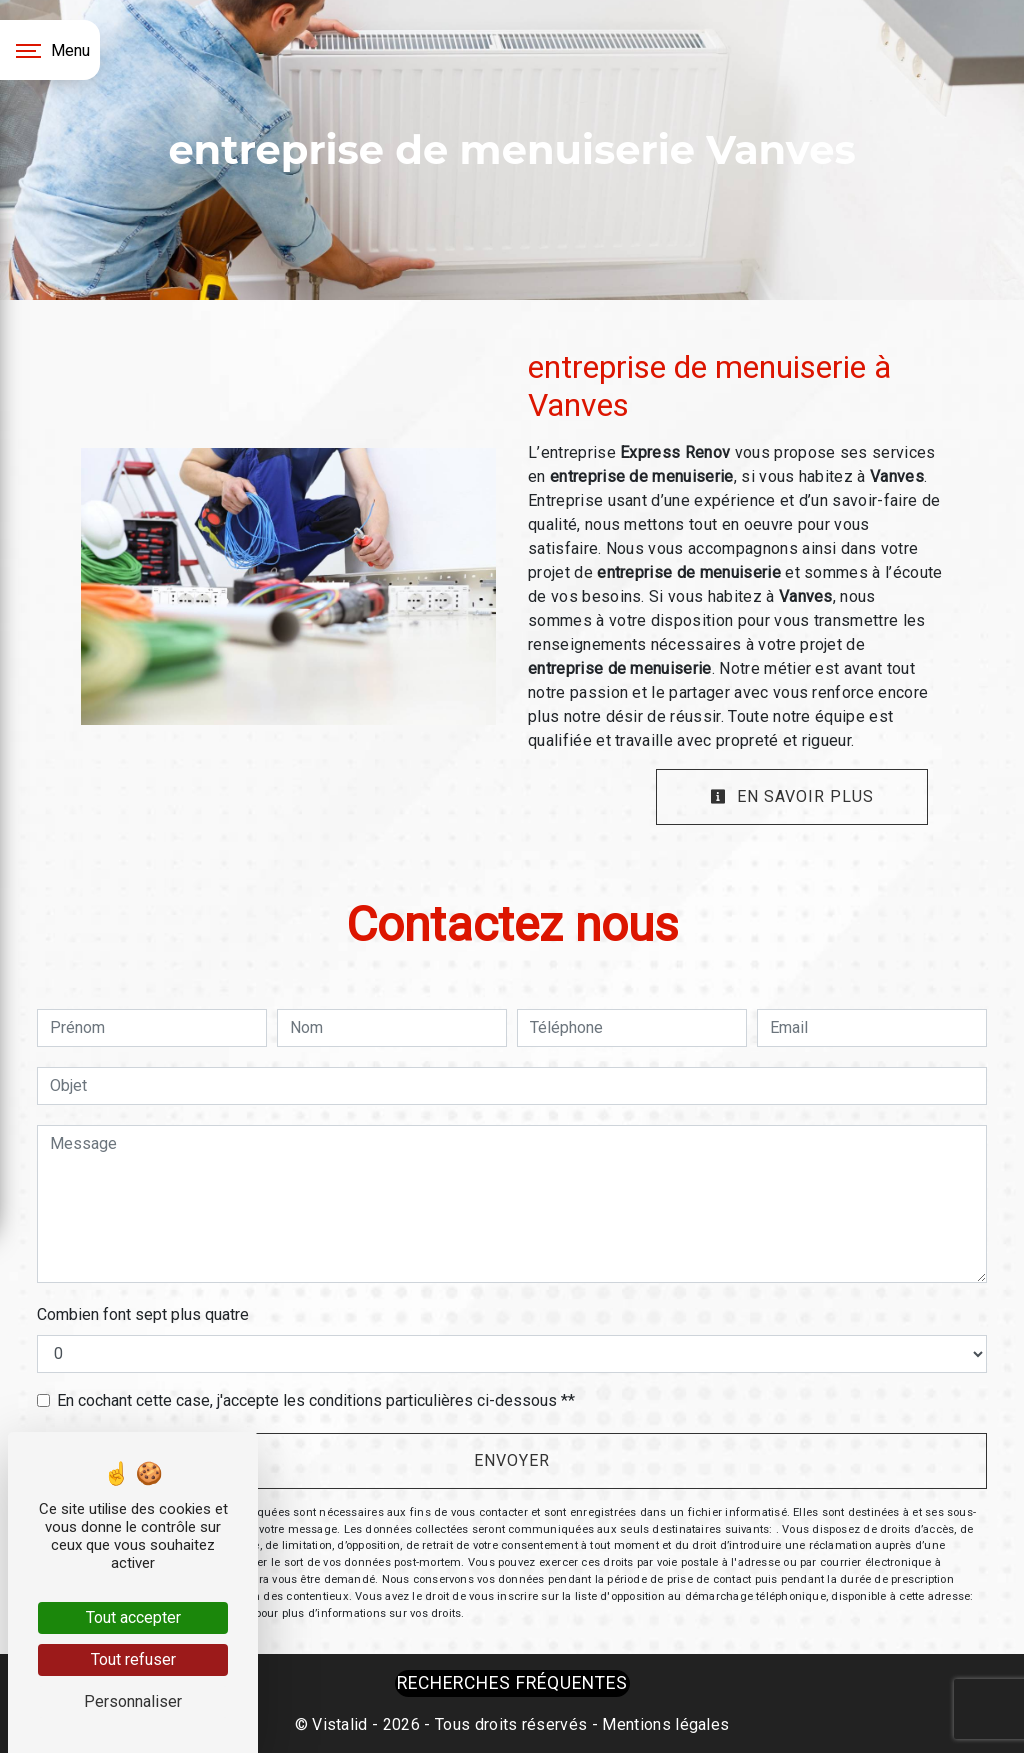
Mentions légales (663, 1724)
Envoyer (512, 1460)
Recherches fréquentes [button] (512, 1683)
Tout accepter (133, 1617)
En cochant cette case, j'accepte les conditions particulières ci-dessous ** (316, 1400)
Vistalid (340, 1724)
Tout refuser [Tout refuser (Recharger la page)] (133, 1659)
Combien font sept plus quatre (143, 1314)
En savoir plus (792, 796)
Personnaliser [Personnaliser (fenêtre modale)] (133, 1701)
